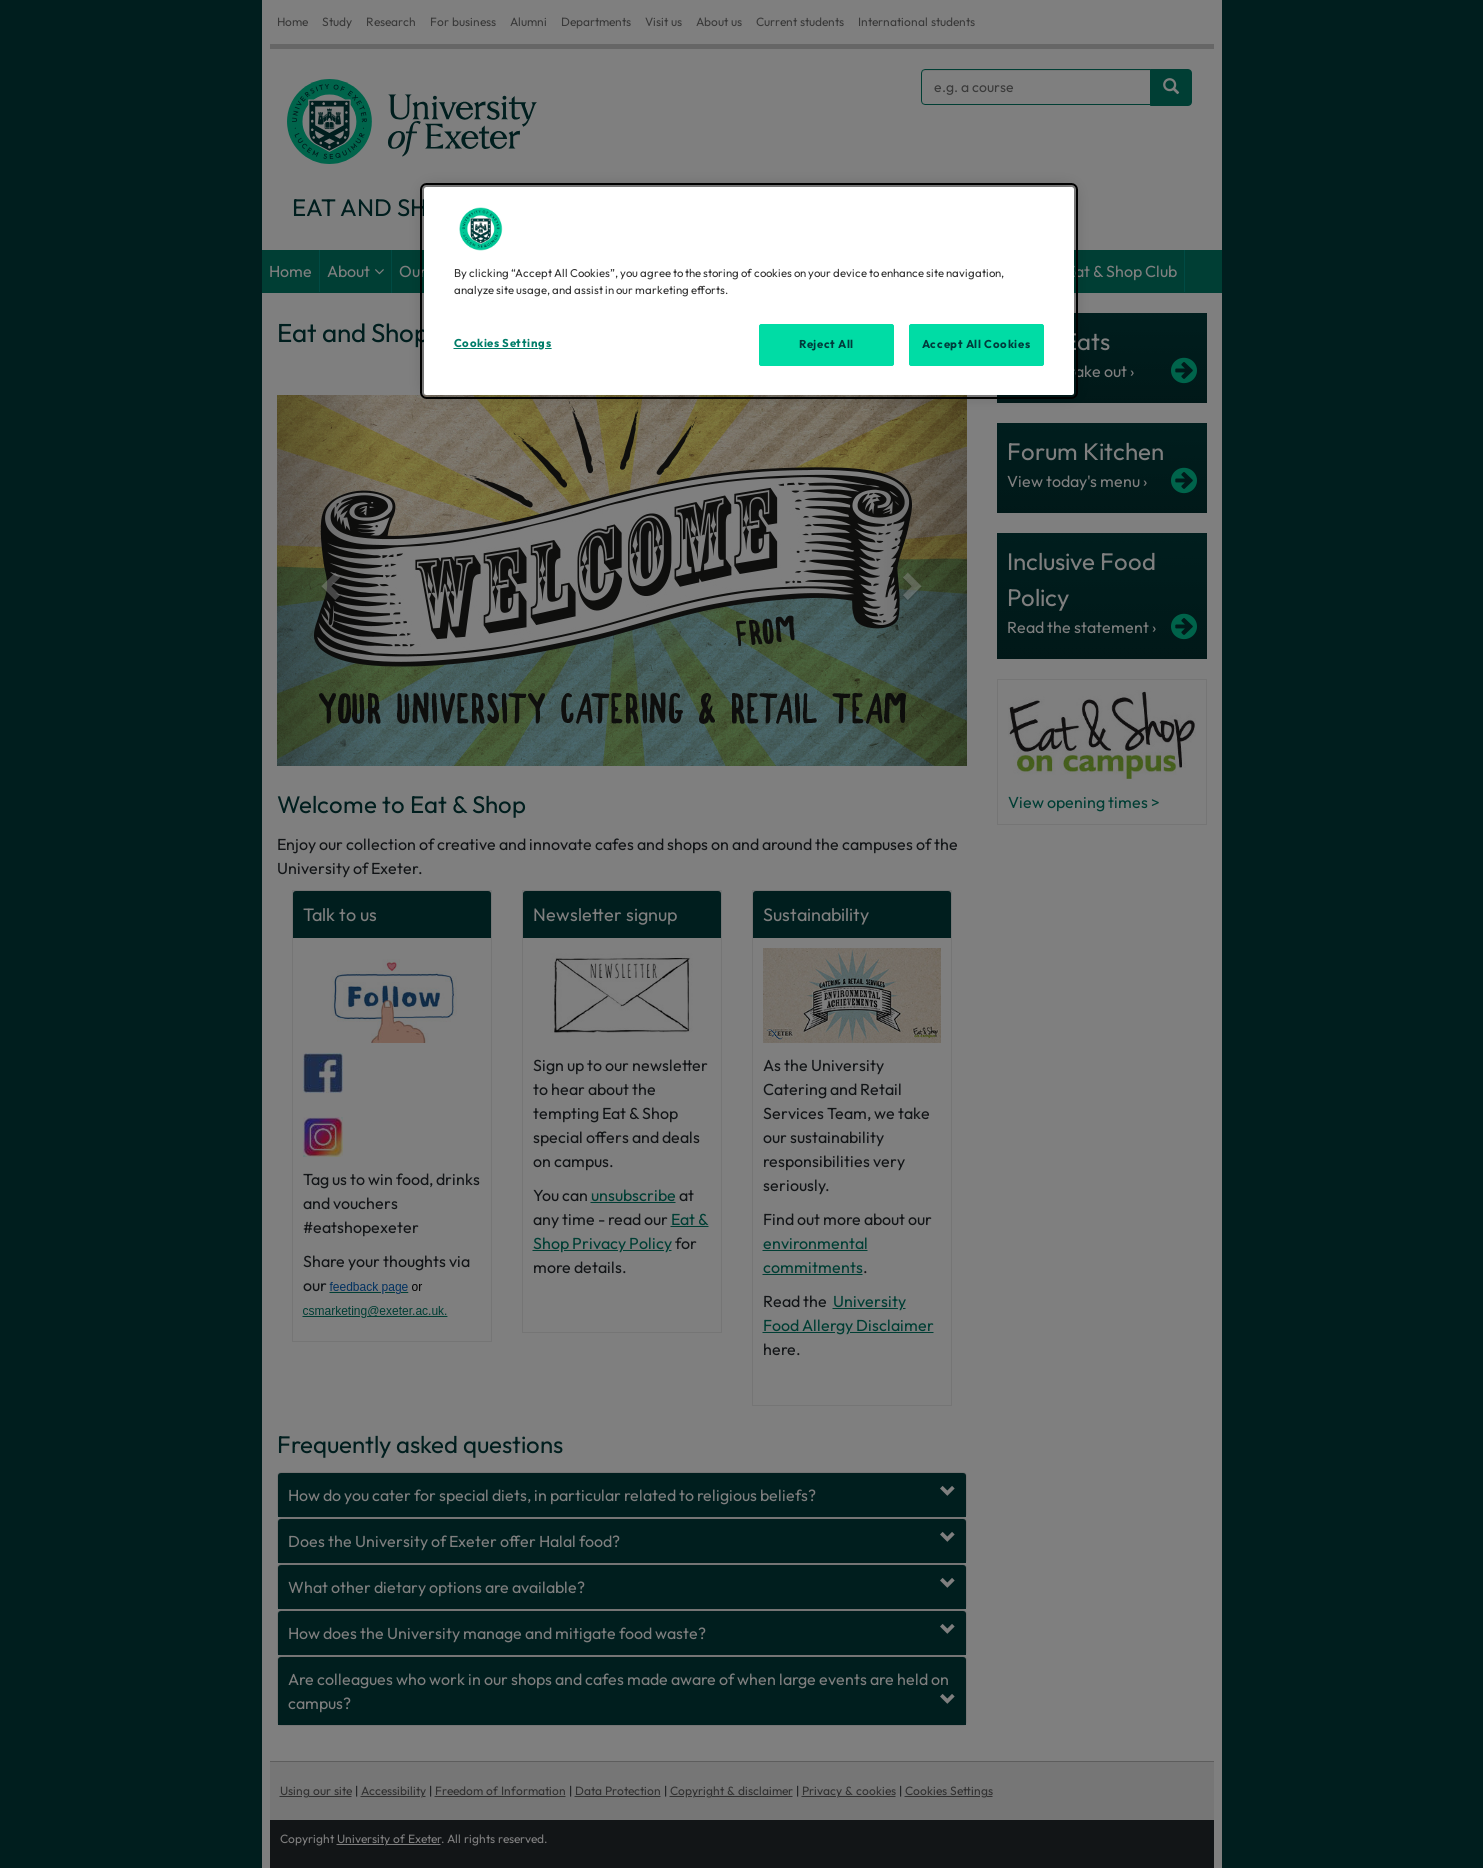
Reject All (826, 344)
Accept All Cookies (976, 344)
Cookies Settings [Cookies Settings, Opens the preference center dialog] (503, 343)
